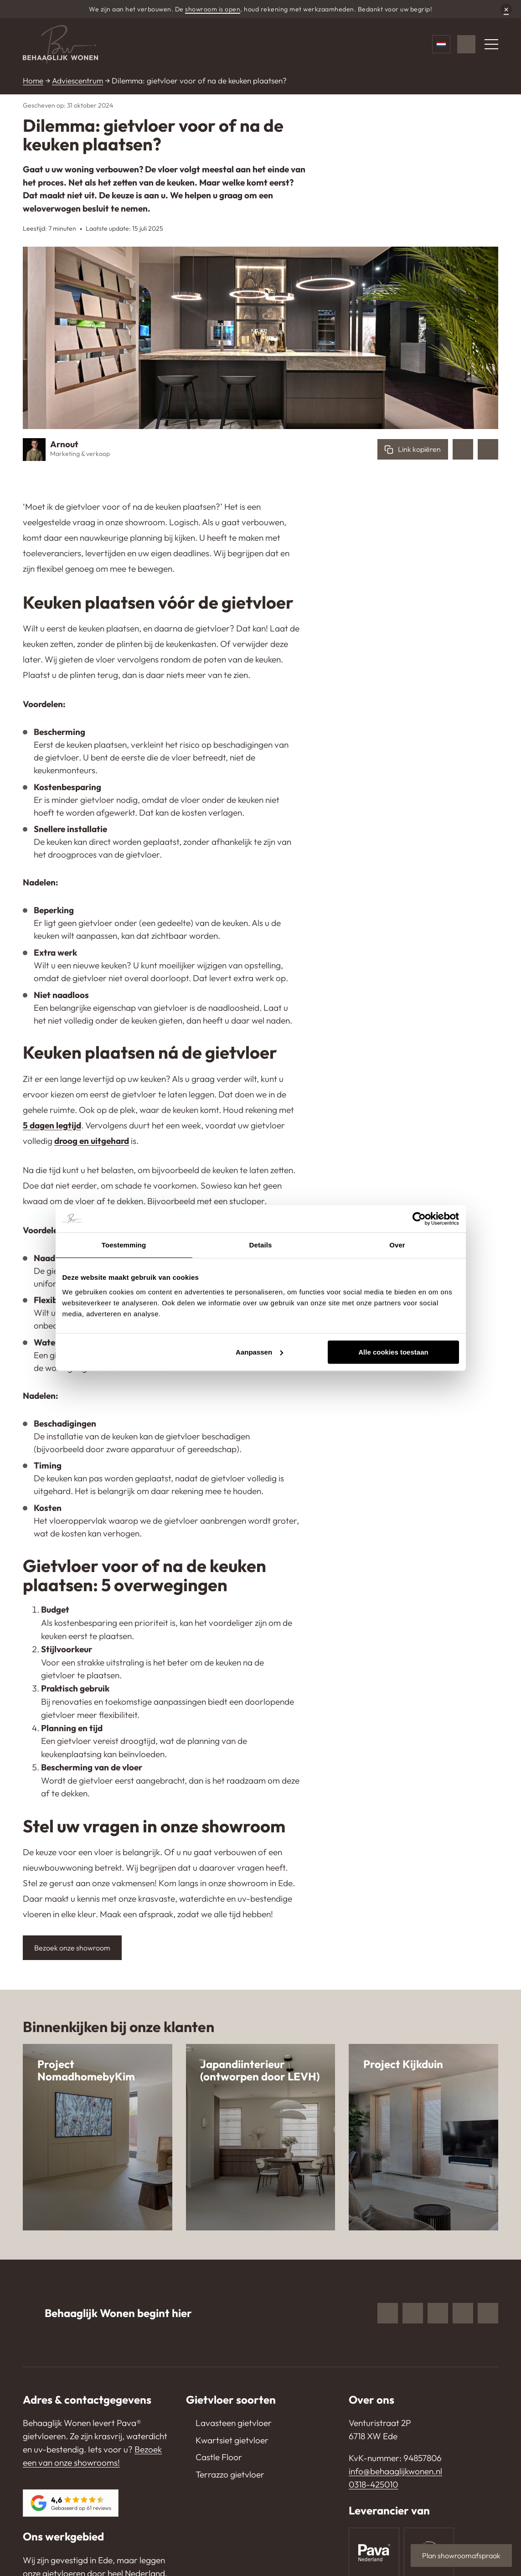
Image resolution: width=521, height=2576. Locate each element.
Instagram (412, 2313)
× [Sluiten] (506, 9)
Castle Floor (219, 2457)
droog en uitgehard (91, 1140)
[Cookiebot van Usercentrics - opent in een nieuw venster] (419, 1219)
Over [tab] (397, 1245)
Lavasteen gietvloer (234, 2422)
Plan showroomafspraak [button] (461, 2555)
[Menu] (491, 44)
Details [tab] (260, 1245)
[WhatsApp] (466, 44)
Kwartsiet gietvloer (232, 2440)
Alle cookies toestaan (393, 1352)
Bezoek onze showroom (72, 1947)
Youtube (463, 2313)
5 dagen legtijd (52, 1125)
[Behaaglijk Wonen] (60, 44)
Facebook (387, 2313)
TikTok (488, 2313)
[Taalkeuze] (441, 44)
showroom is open (212, 9)
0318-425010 (373, 2484)
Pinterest (438, 2313)
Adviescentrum (77, 80)
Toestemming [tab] (124, 1245)
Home (33, 80)
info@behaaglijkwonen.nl (395, 2471)
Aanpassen (259, 1352)
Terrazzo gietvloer (230, 2474)
